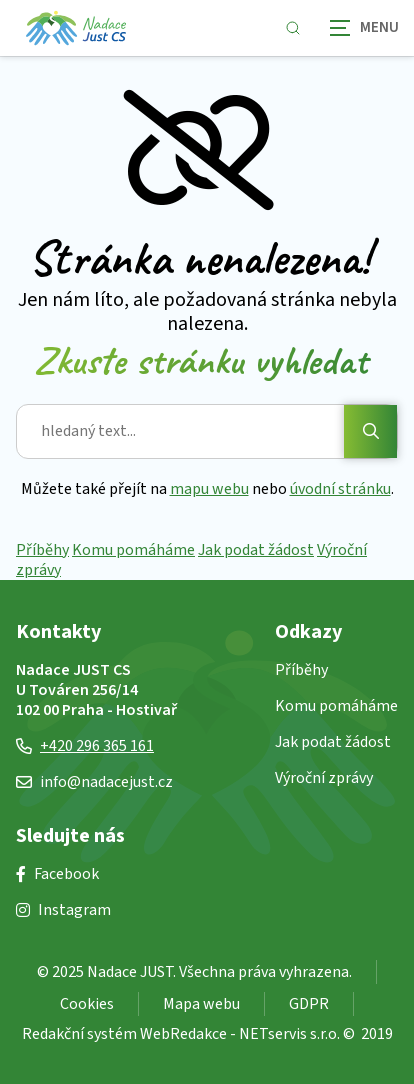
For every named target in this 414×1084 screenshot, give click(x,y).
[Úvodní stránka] (76, 28)
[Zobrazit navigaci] (364, 27)
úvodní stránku (340, 489)
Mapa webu (201, 1004)
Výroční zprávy (324, 778)
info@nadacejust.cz (94, 782)
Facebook (57, 874)
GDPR (309, 1004)
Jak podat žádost (256, 550)
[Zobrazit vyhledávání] (293, 28)
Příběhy (42, 550)
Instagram (63, 910)
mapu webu (209, 489)
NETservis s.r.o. (289, 1034)
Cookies (87, 1004)
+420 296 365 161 (85, 746)
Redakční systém (79, 1034)
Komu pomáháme (133, 550)
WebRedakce (183, 1034)
